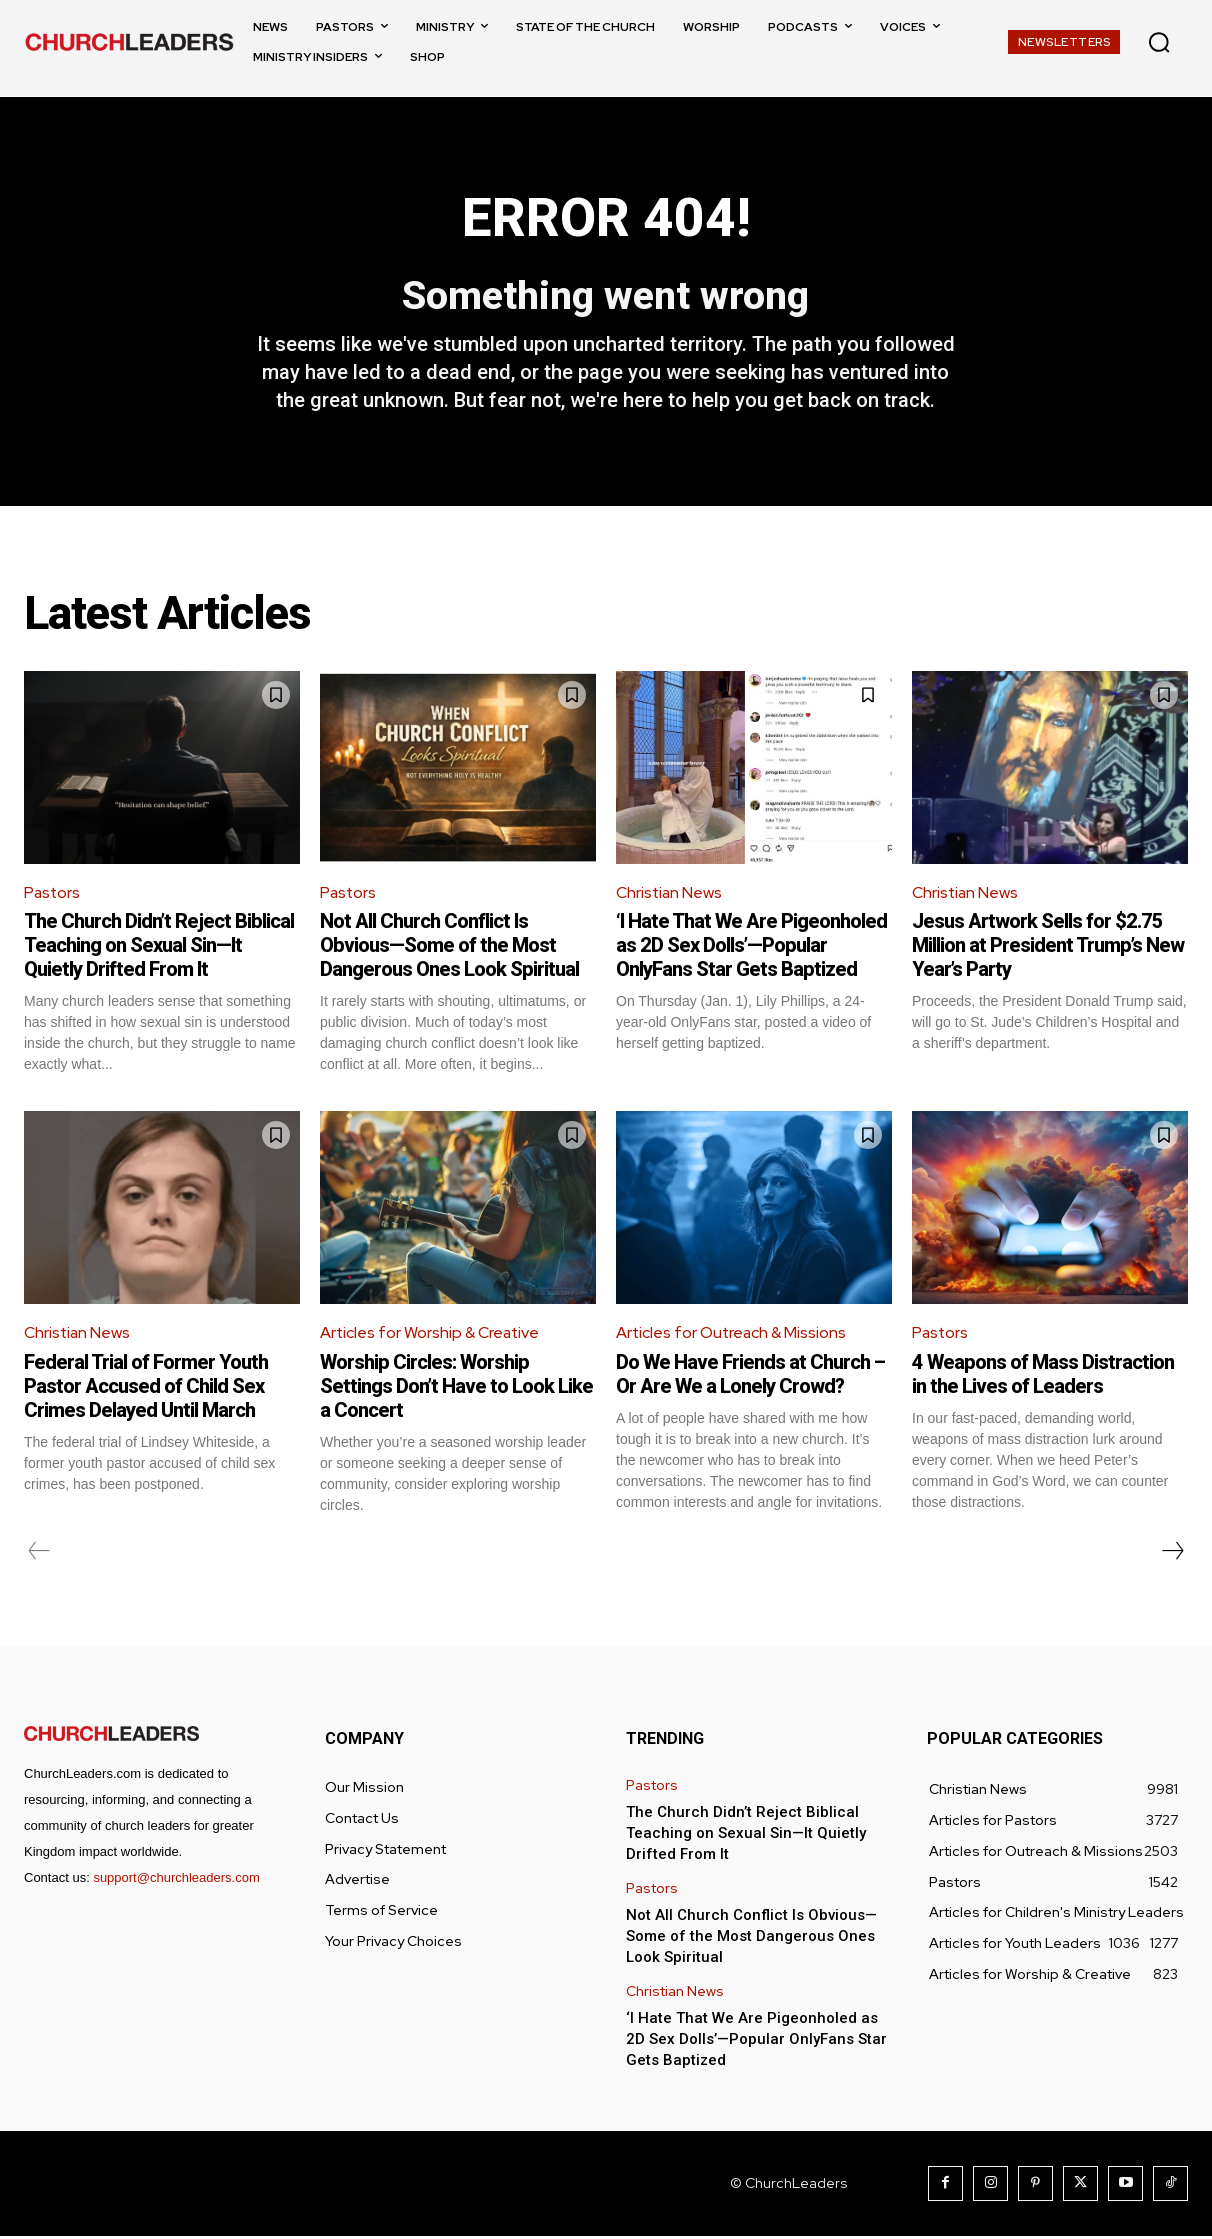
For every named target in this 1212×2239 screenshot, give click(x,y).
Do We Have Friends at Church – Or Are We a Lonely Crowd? (750, 1377)
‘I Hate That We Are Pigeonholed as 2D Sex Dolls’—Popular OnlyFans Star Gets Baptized (751, 948)
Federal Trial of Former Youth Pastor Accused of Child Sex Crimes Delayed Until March (146, 1389)
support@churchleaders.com (176, 1880)
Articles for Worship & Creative (431, 1335)
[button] (1159, 42)
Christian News (670, 894)
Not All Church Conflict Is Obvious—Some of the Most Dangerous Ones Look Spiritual (449, 948)
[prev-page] (39, 1554)
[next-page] (1172, 1554)
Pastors (53, 894)
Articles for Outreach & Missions (733, 1335)
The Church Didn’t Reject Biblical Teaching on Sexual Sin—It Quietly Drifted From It (159, 948)
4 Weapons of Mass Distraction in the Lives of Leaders (1043, 1377)
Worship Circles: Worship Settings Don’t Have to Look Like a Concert (456, 1389)
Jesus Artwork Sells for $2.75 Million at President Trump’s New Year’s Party (1048, 948)
